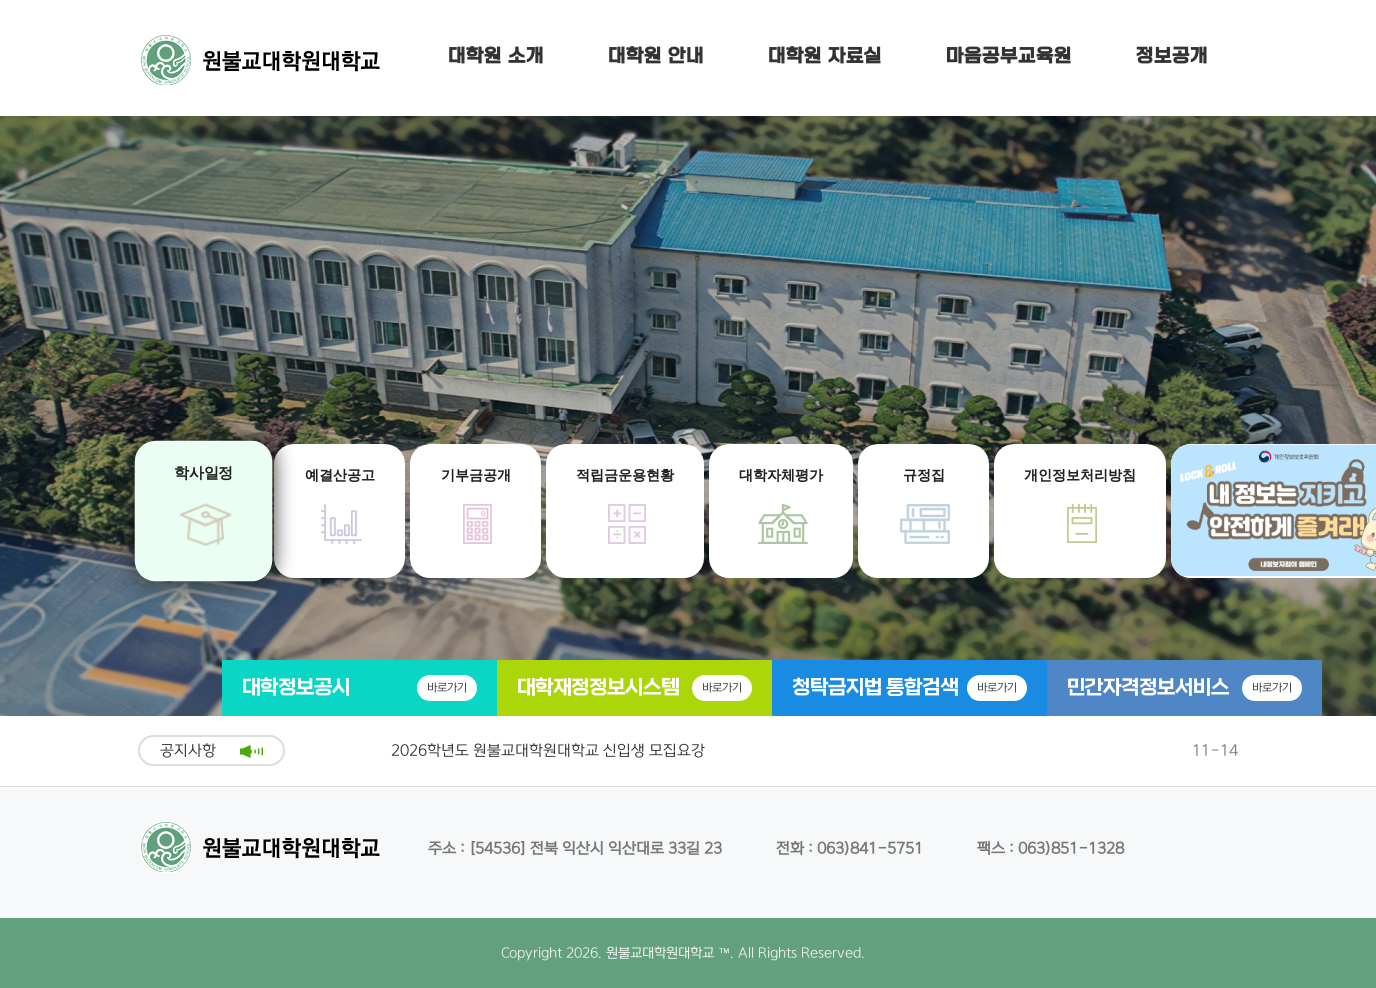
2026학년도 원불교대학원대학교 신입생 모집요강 (548, 750)
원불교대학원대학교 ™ (668, 953)
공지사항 (188, 750)
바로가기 (447, 687)
